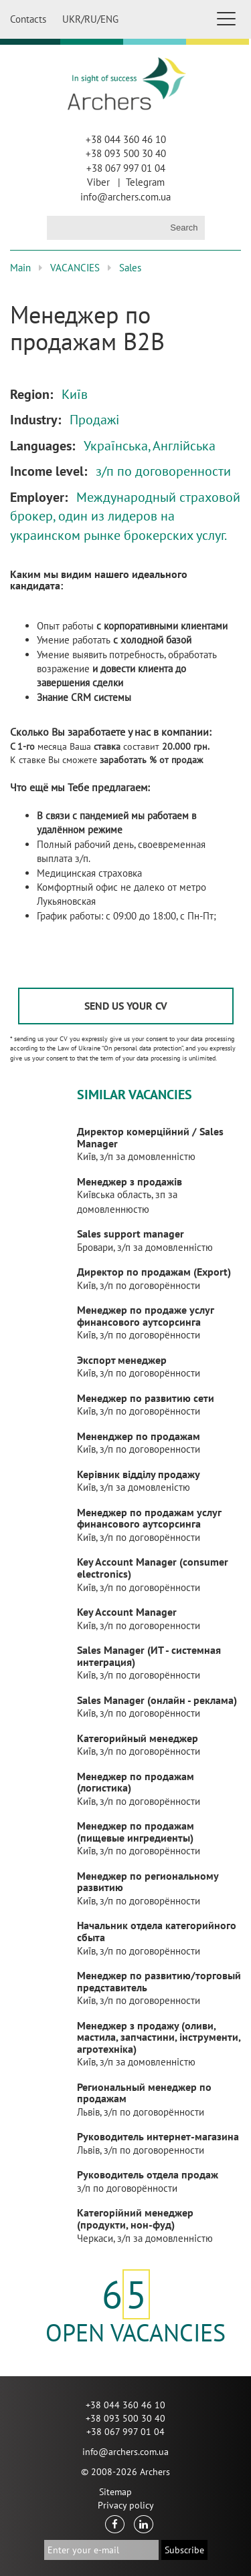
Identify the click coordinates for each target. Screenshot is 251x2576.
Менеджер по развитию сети (145, 1398)
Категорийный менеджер (137, 1738)
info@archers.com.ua (125, 196)
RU (90, 19)
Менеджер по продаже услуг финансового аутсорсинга (145, 1315)
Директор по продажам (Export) (154, 1271)
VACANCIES (75, 267)
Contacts (28, 19)
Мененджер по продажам (138, 1436)
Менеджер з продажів (129, 1181)
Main (20, 267)
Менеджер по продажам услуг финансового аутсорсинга (149, 1518)
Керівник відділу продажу (138, 1474)
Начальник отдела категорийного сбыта (156, 1931)
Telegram (145, 182)
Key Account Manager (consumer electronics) (152, 1567)
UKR (71, 19)
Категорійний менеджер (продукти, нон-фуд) (135, 2218)
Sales (130, 267)
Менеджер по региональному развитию (147, 1881)
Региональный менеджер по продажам (144, 2093)
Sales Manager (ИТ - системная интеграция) (149, 1656)
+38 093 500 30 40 (126, 153)
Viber (98, 182)
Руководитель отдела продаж (147, 2174)
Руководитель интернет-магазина (158, 2136)
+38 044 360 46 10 (126, 139)
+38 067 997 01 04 (125, 168)
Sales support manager (130, 1233)
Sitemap (115, 2492)
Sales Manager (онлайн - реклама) (157, 1700)
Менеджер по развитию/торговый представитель (159, 1981)
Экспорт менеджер (122, 1360)
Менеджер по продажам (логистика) (135, 1782)
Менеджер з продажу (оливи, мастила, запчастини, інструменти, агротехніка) (158, 2037)
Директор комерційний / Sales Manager (150, 1137)
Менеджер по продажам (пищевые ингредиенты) (135, 1831)
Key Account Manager (127, 1611)
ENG (109, 19)
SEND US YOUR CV (125, 1005)
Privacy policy (126, 2505)
